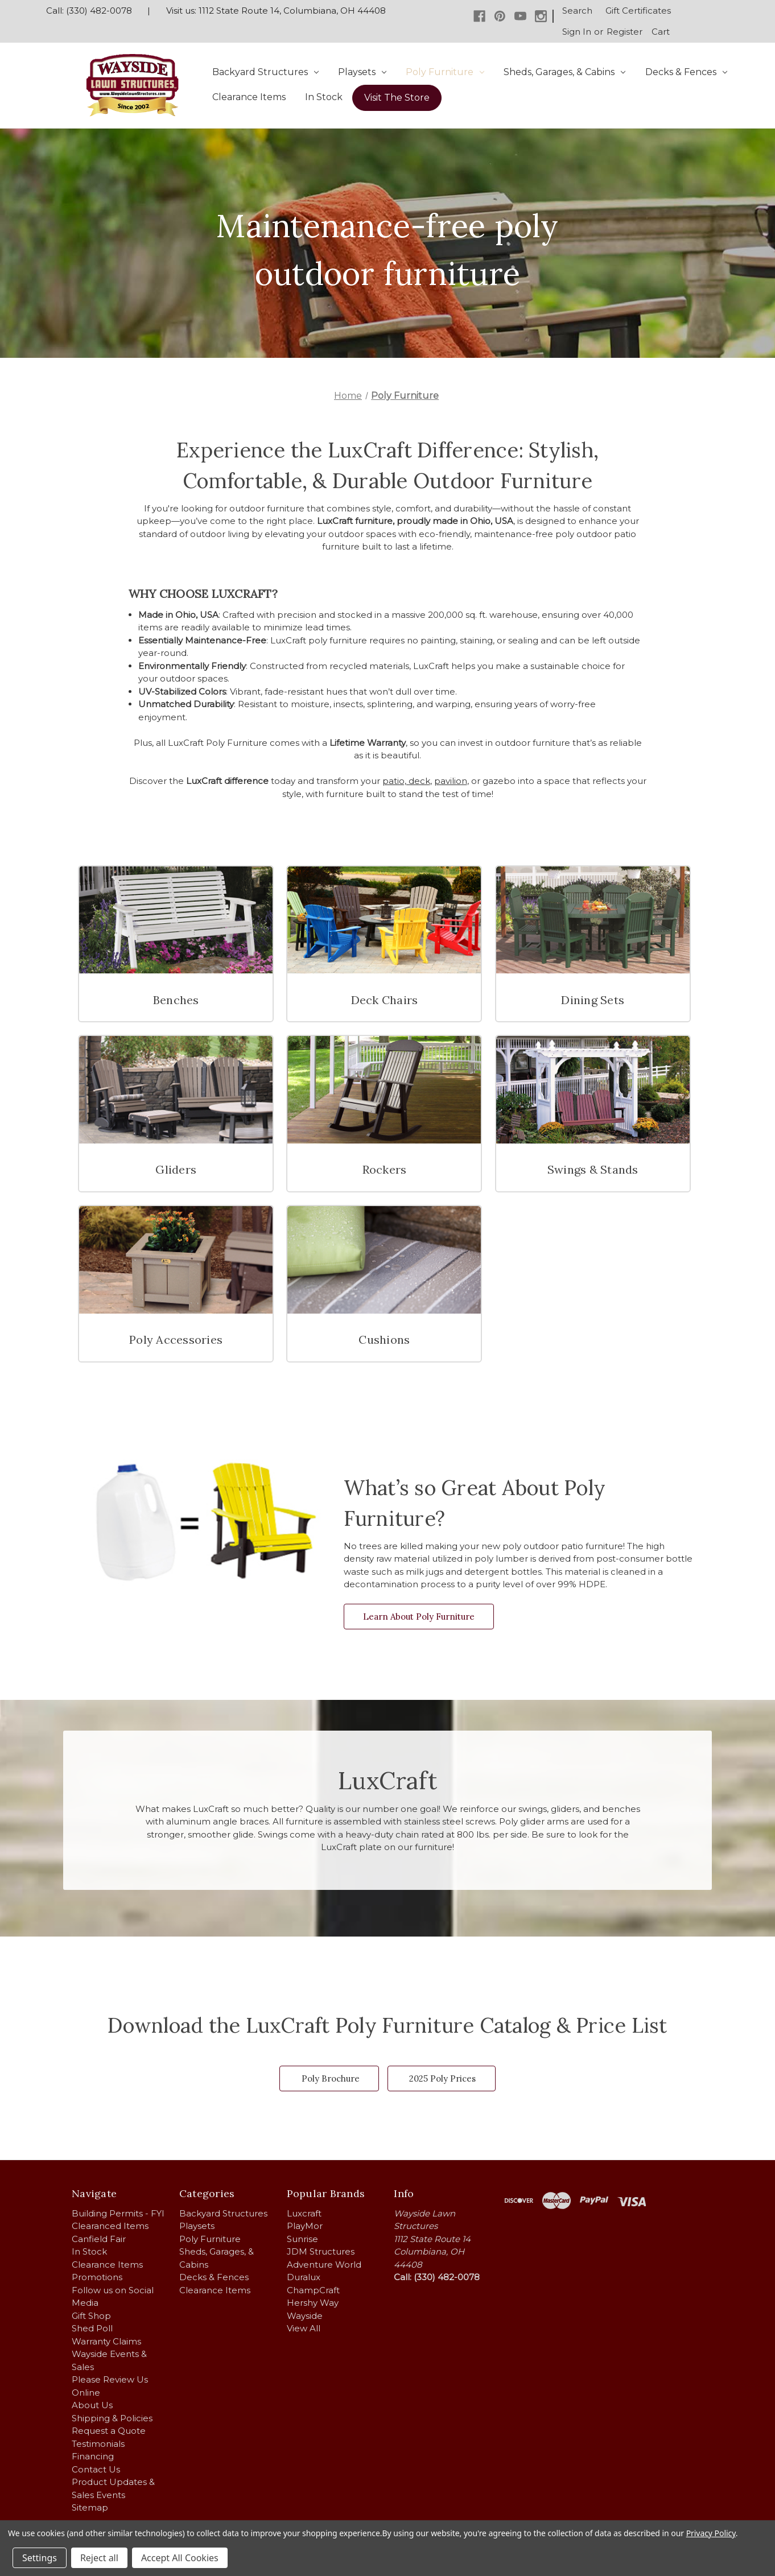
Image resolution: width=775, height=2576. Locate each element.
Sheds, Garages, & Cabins (564, 72)
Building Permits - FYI (118, 2213)
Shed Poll (92, 2328)
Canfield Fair (99, 2239)
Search (577, 10)
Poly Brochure (331, 2078)
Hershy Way (313, 2302)
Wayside (305, 2315)
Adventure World (324, 2264)
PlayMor (305, 2225)
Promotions (97, 2277)
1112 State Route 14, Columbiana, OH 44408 (292, 10)
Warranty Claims (106, 2341)
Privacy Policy (711, 2533)
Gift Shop (91, 2315)
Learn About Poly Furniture (419, 1616)
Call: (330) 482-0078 (89, 10)
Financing (93, 2456)
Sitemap (90, 2507)
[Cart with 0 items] (661, 32)
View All (303, 2328)
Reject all (99, 2558)
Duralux (303, 2277)
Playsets (362, 72)
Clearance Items (249, 97)
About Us (92, 2405)
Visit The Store (397, 97)
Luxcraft (304, 2213)
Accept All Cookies (180, 2558)
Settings (39, 2558)
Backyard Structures (265, 72)
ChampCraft (313, 2290)
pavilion (450, 780)
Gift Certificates (638, 10)
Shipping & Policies (112, 2418)
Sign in (576, 31)
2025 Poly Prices (442, 2078)
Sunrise (302, 2239)
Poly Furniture (445, 72)
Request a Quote (109, 2430)
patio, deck (406, 780)
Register (624, 31)
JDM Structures (320, 2251)
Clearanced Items (110, 2225)
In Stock (324, 97)
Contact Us (96, 2469)
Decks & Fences (686, 72)
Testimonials (98, 2443)
